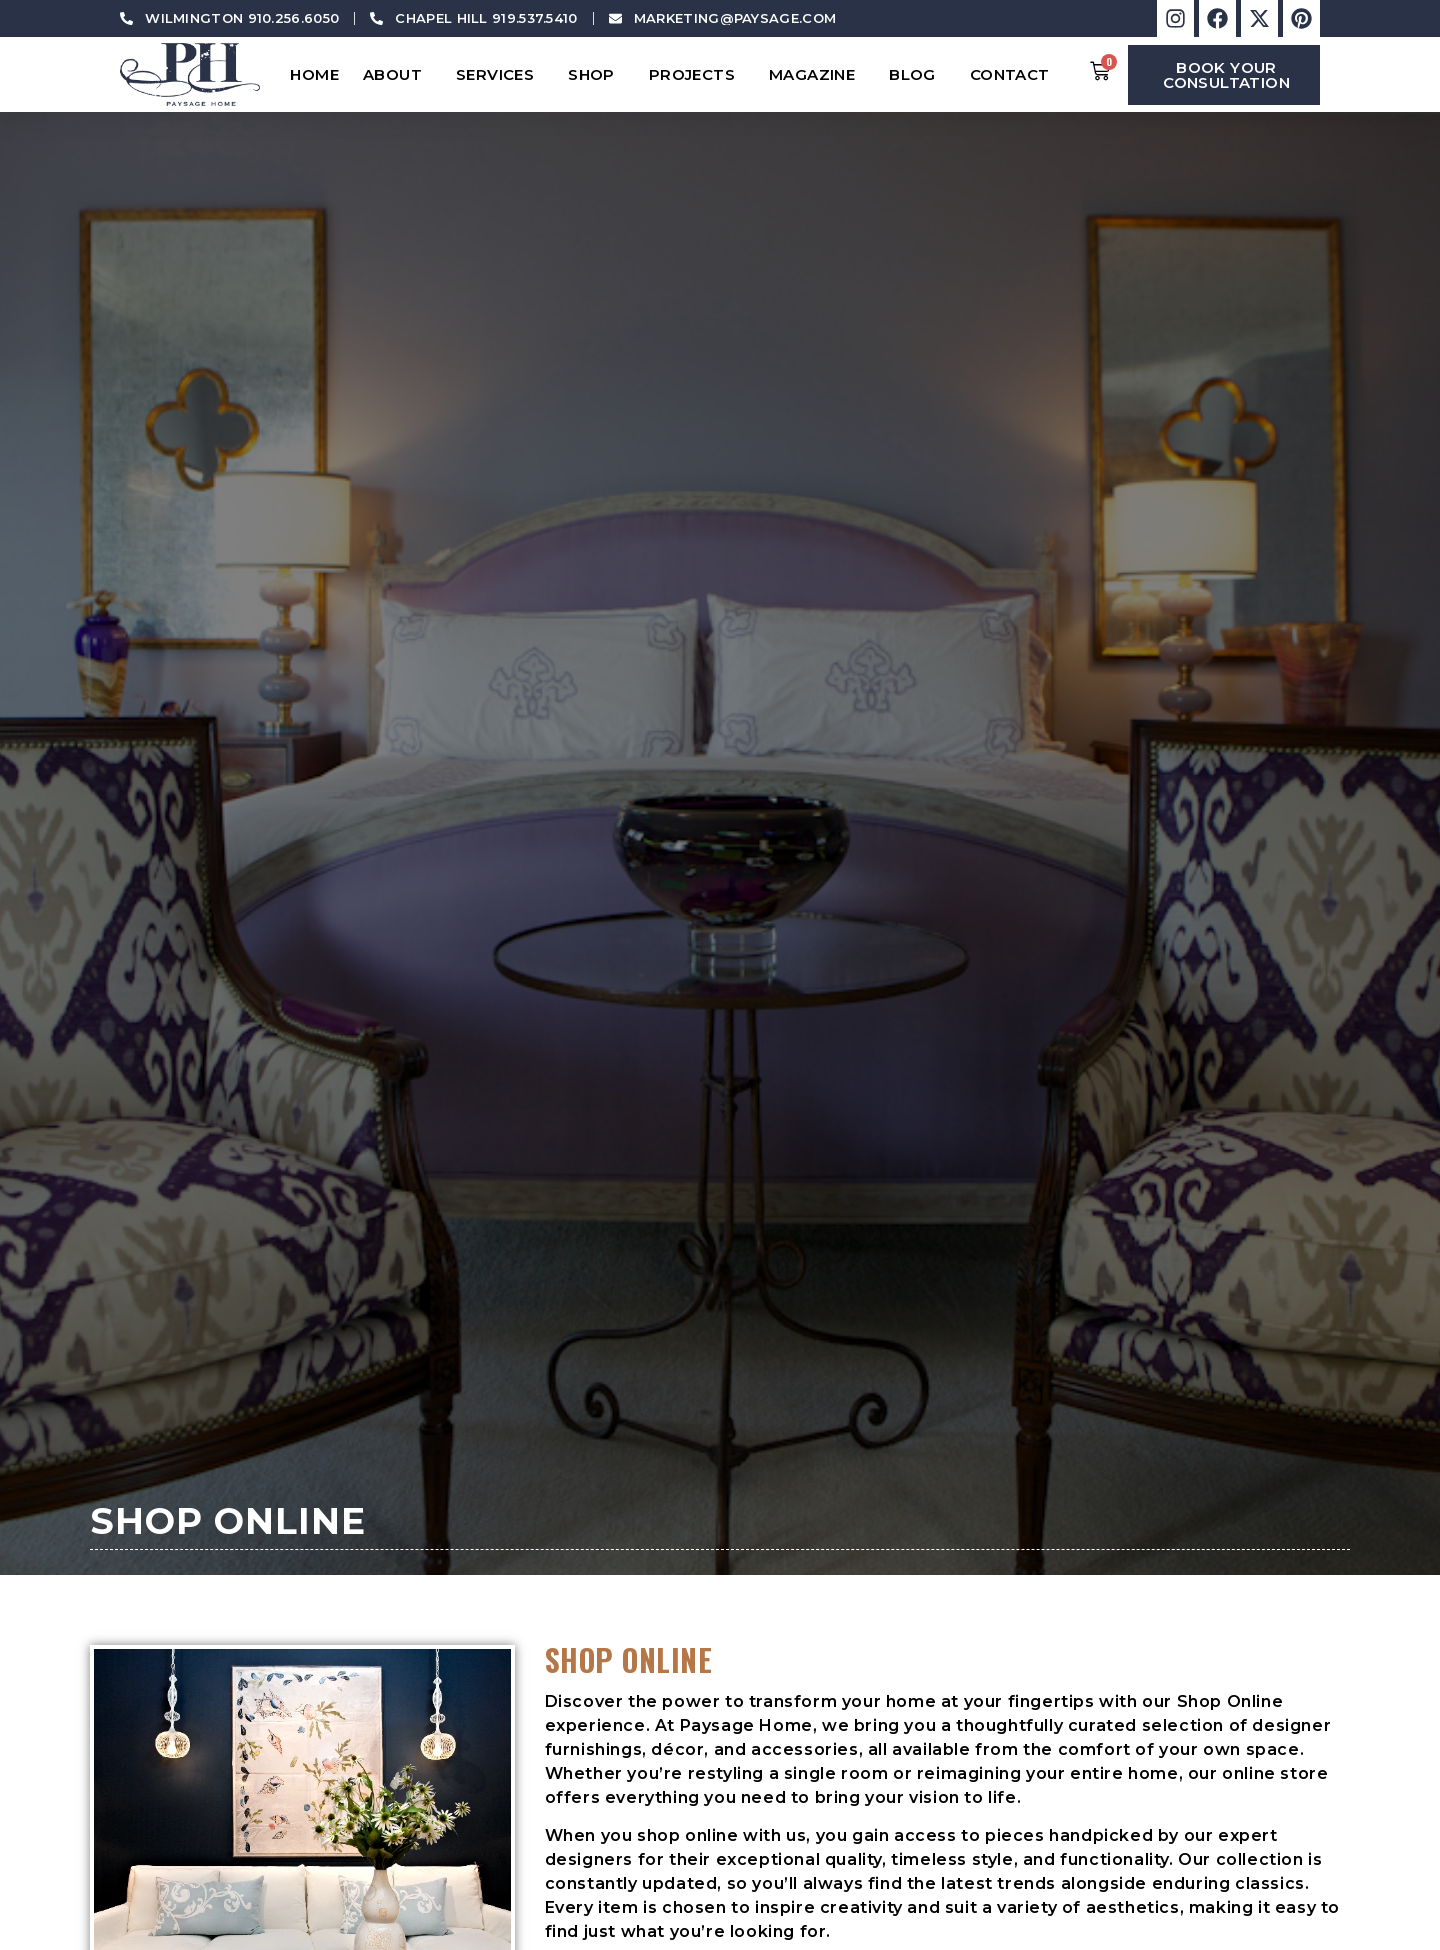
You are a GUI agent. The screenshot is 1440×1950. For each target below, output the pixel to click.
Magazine (817, 75)
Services (500, 75)
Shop (596, 75)
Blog (917, 75)
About (397, 75)
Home (314, 74)
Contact (1015, 75)
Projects (697, 75)
